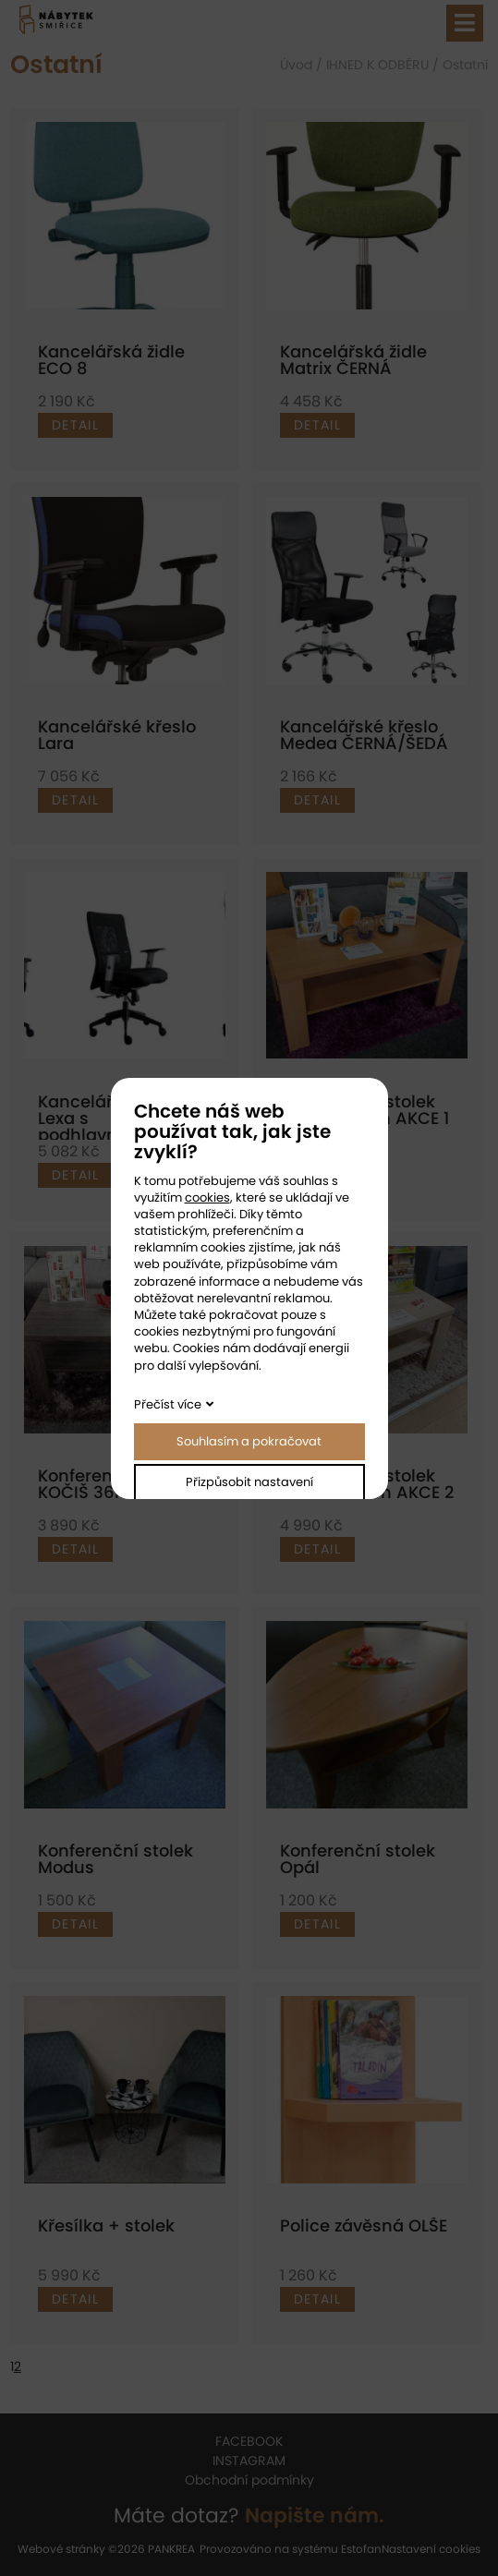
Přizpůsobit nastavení (249, 1482)
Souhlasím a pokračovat (249, 1441)
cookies (207, 1197)
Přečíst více (167, 1404)
